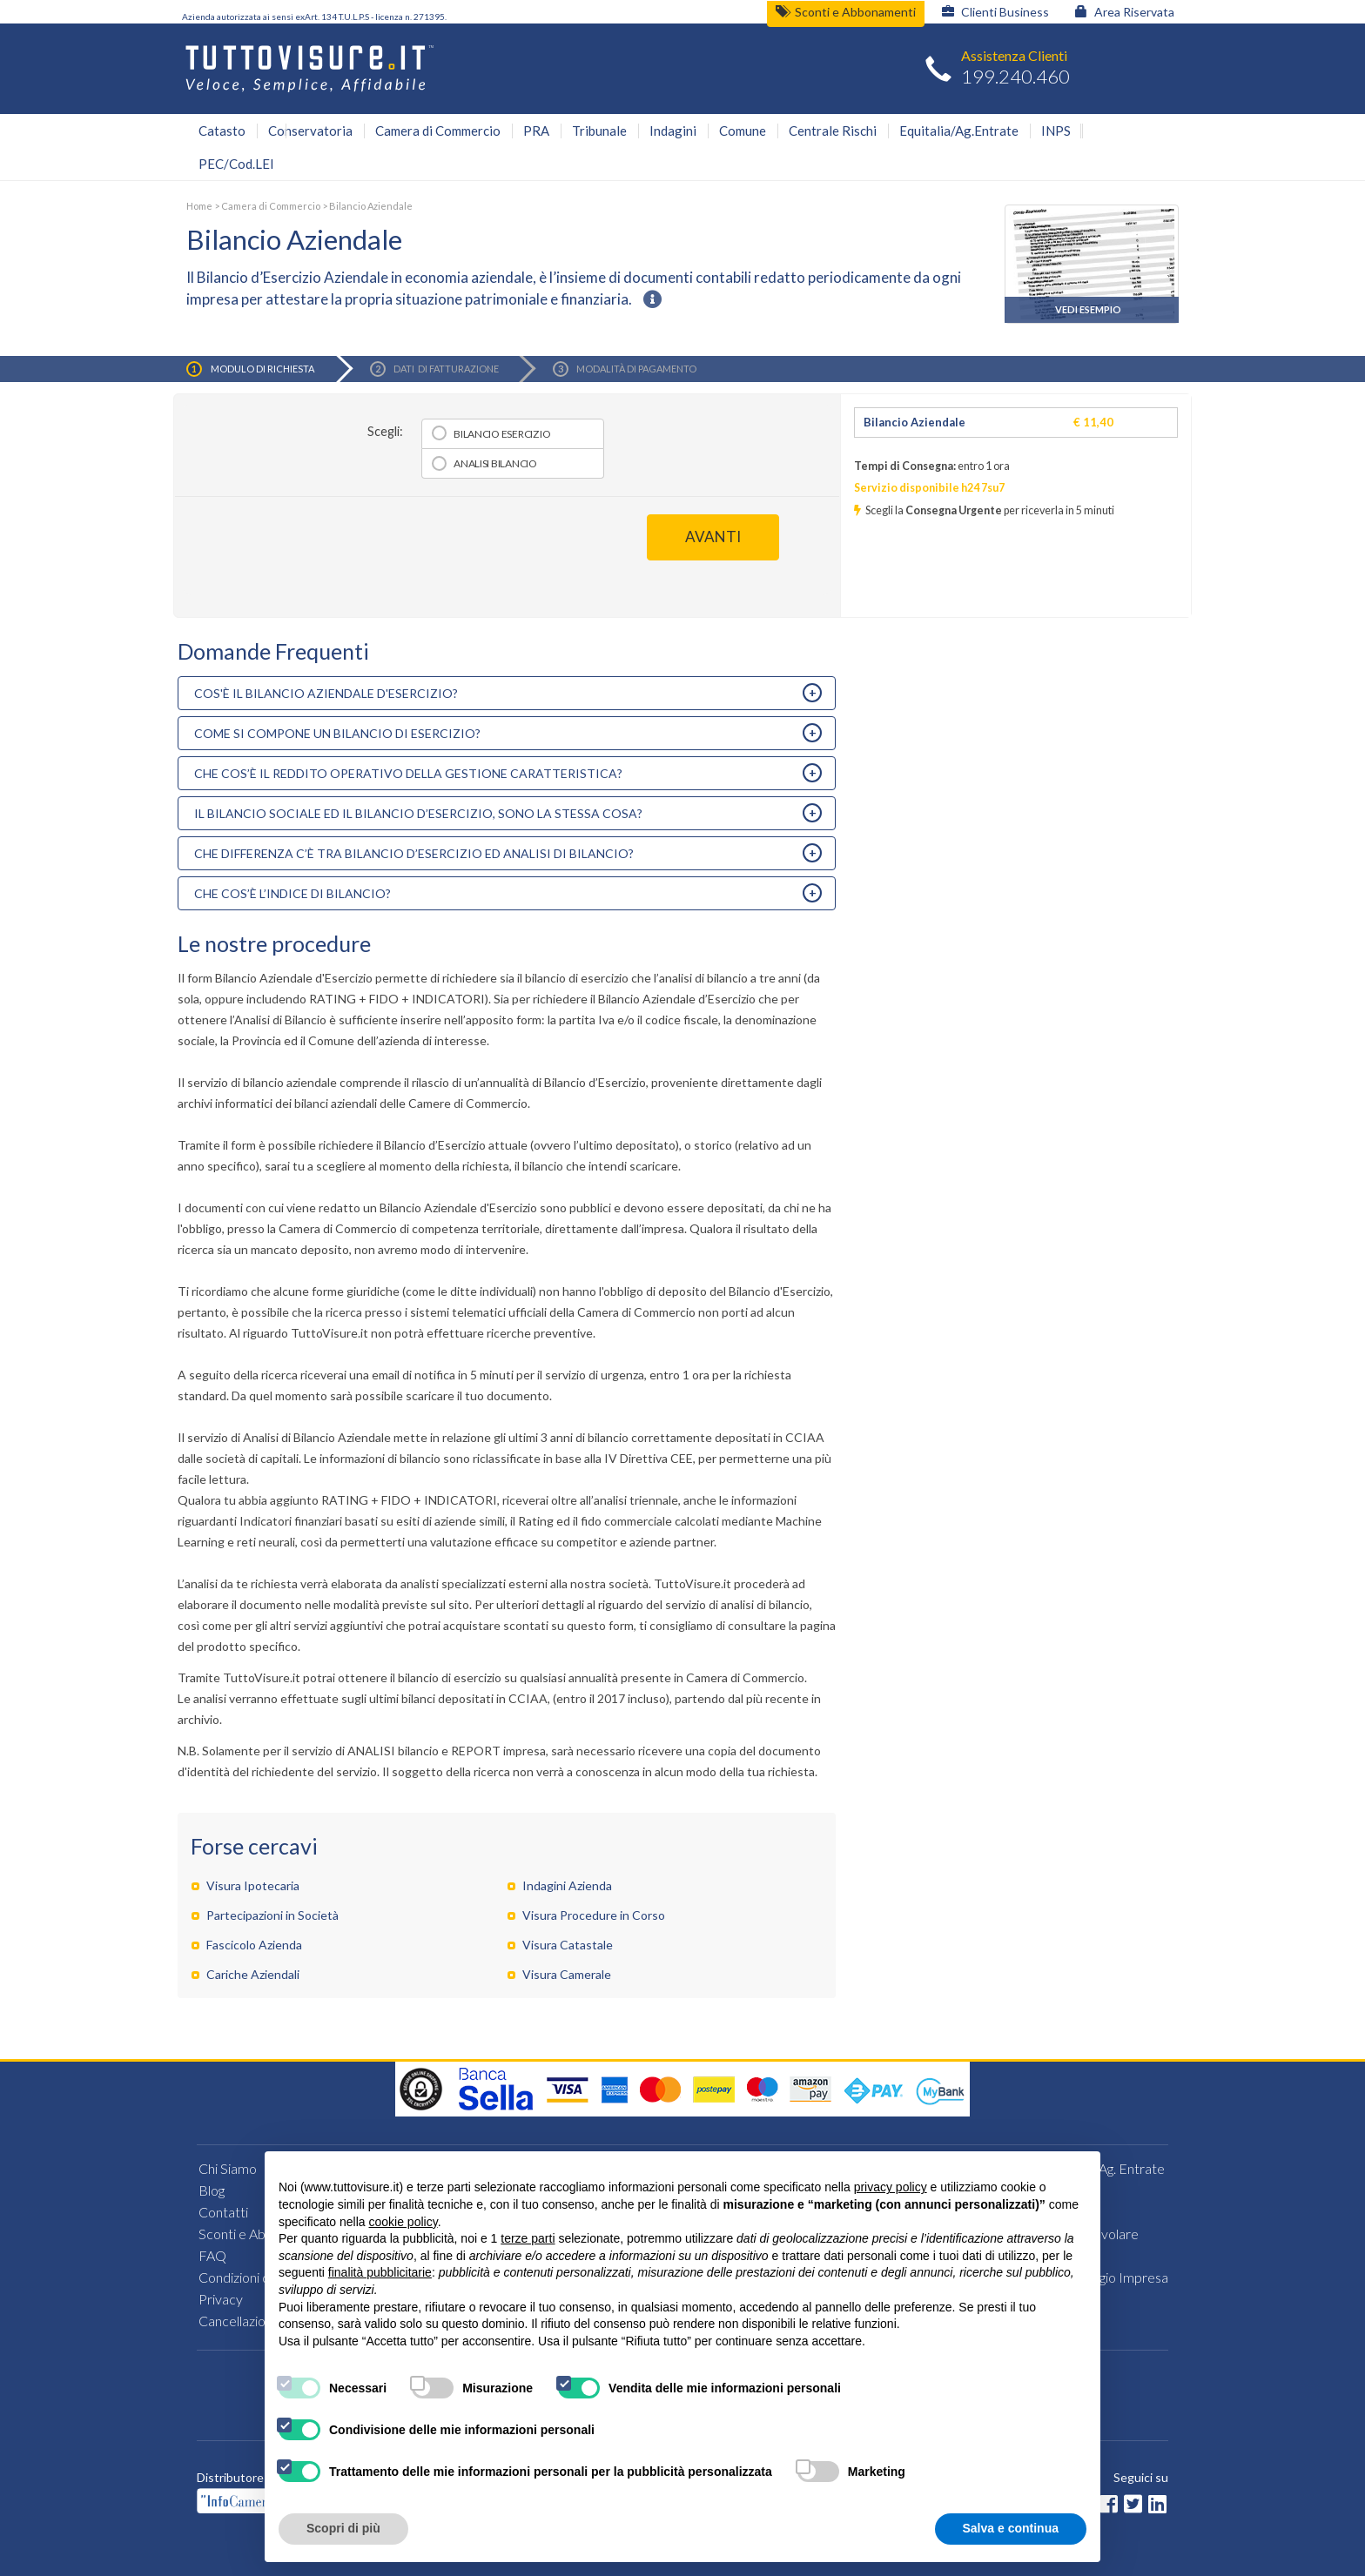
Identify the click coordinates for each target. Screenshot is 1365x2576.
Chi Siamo (227, 2168)
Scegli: (385, 431)
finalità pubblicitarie (380, 2272)
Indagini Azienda (567, 1885)
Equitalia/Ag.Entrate (959, 130)
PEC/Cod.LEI (236, 163)
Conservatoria (310, 130)
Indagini (672, 130)
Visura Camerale (566, 1974)
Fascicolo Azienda (254, 1944)
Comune (742, 130)
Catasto (221, 130)
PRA (536, 130)
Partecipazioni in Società (272, 1915)
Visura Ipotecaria (252, 1885)
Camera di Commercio (438, 130)
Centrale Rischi (833, 130)
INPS (1056, 130)
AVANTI (713, 536)
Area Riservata (1124, 11)
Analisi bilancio (495, 463)
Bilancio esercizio (502, 433)
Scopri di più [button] (343, 2528)
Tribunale (599, 130)
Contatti (223, 2212)
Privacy (220, 2299)
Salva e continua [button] (1011, 2528)
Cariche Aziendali (252, 1974)
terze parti (528, 2238)
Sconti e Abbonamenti (846, 11)
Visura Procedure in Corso (593, 1915)
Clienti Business (995, 11)
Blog (211, 2190)
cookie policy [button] (403, 2222)
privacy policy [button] (890, 2187)
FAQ (212, 2255)
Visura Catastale (567, 1944)
